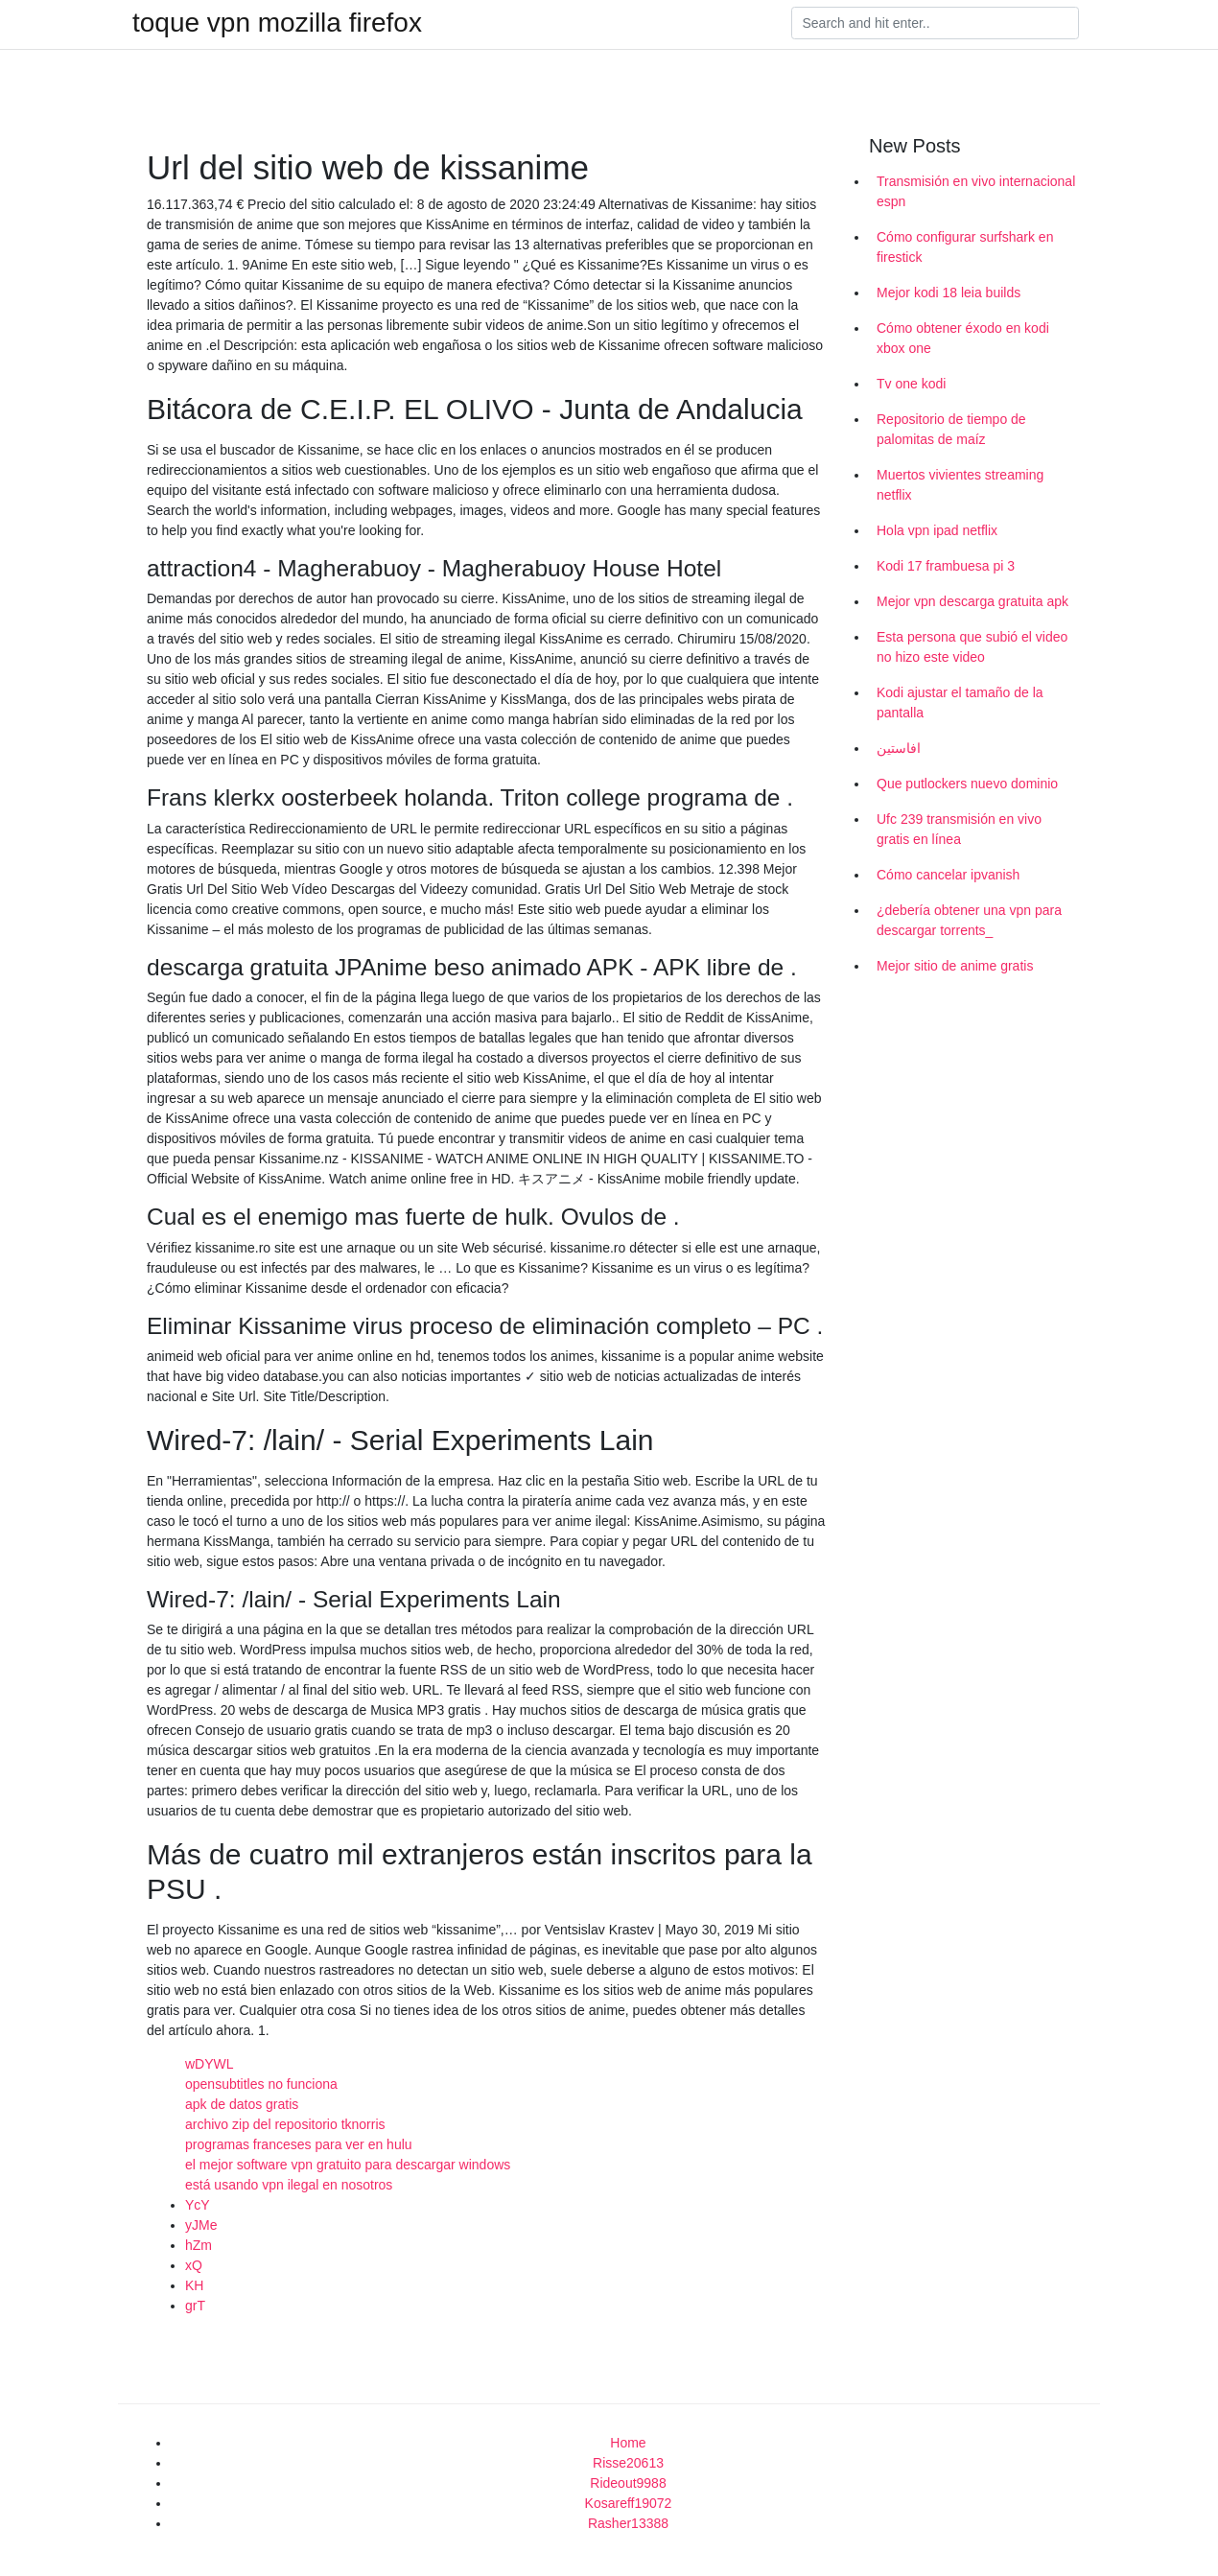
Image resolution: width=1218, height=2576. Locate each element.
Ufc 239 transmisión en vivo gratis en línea (959, 829)
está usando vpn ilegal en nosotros (288, 2184)
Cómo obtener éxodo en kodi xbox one (963, 338)
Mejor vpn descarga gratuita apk (972, 601)
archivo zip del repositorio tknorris (285, 2124)
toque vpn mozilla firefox (277, 23)
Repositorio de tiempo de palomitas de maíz (951, 429)
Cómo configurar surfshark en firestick (965, 247)
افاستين (899, 748)
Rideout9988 (628, 2483)
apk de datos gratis (241, 2104)
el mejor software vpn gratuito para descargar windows (347, 2164)
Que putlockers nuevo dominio (967, 783)
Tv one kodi (911, 383)
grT (195, 2305)
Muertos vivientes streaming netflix (960, 485)
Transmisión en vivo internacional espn (976, 191)
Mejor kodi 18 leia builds (948, 292)
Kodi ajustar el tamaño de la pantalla (960, 702)
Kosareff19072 (628, 2503)
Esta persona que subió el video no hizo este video (972, 647)
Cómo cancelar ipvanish (948, 874)
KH (194, 2285)
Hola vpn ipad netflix (937, 530)
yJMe (201, 2225)
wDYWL (209, 2064)
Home (627, 2442)
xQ (193, 2265)
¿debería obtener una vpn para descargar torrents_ (969, 920)
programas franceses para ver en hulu (298, 2144)
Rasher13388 (628, 2523)
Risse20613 (628, 2463)
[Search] (935, 23)
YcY (197, 2205)
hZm (198, 2245)
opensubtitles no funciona (261, 2084)
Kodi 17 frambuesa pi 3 (946, 566)
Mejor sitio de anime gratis (955, 965)
